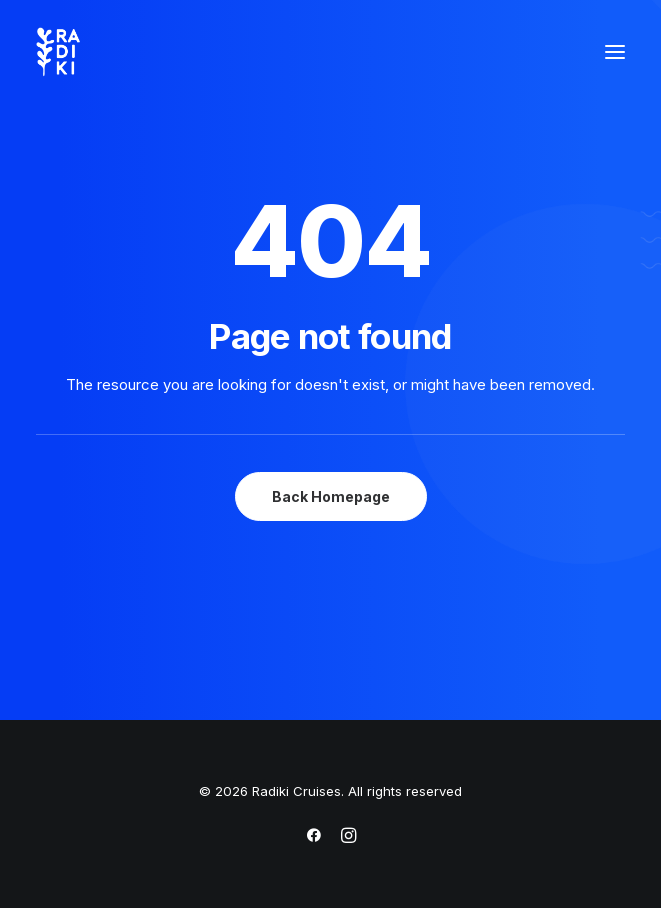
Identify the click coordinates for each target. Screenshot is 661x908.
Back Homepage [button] (331, 496)
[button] (615, 52)
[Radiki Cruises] (58, 52)
